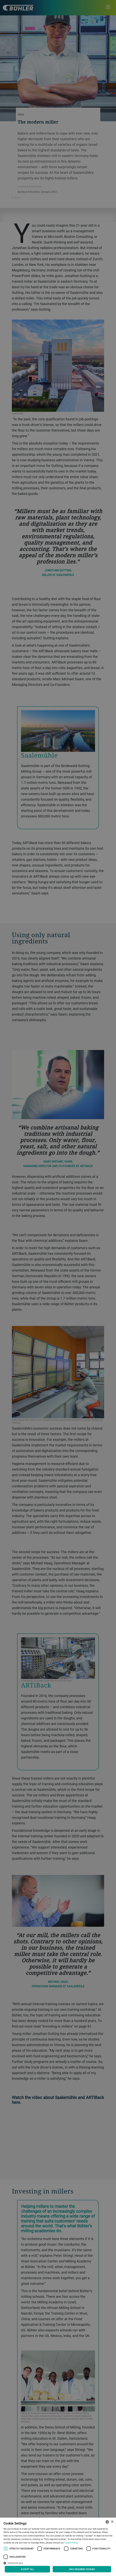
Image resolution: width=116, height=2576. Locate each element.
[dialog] (58, 2547)
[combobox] (107, 2522)
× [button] (112, 2522)
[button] (58, 2562)
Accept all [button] (27, 2569)
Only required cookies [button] (82, 2569)
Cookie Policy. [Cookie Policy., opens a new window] (71, 2542)
